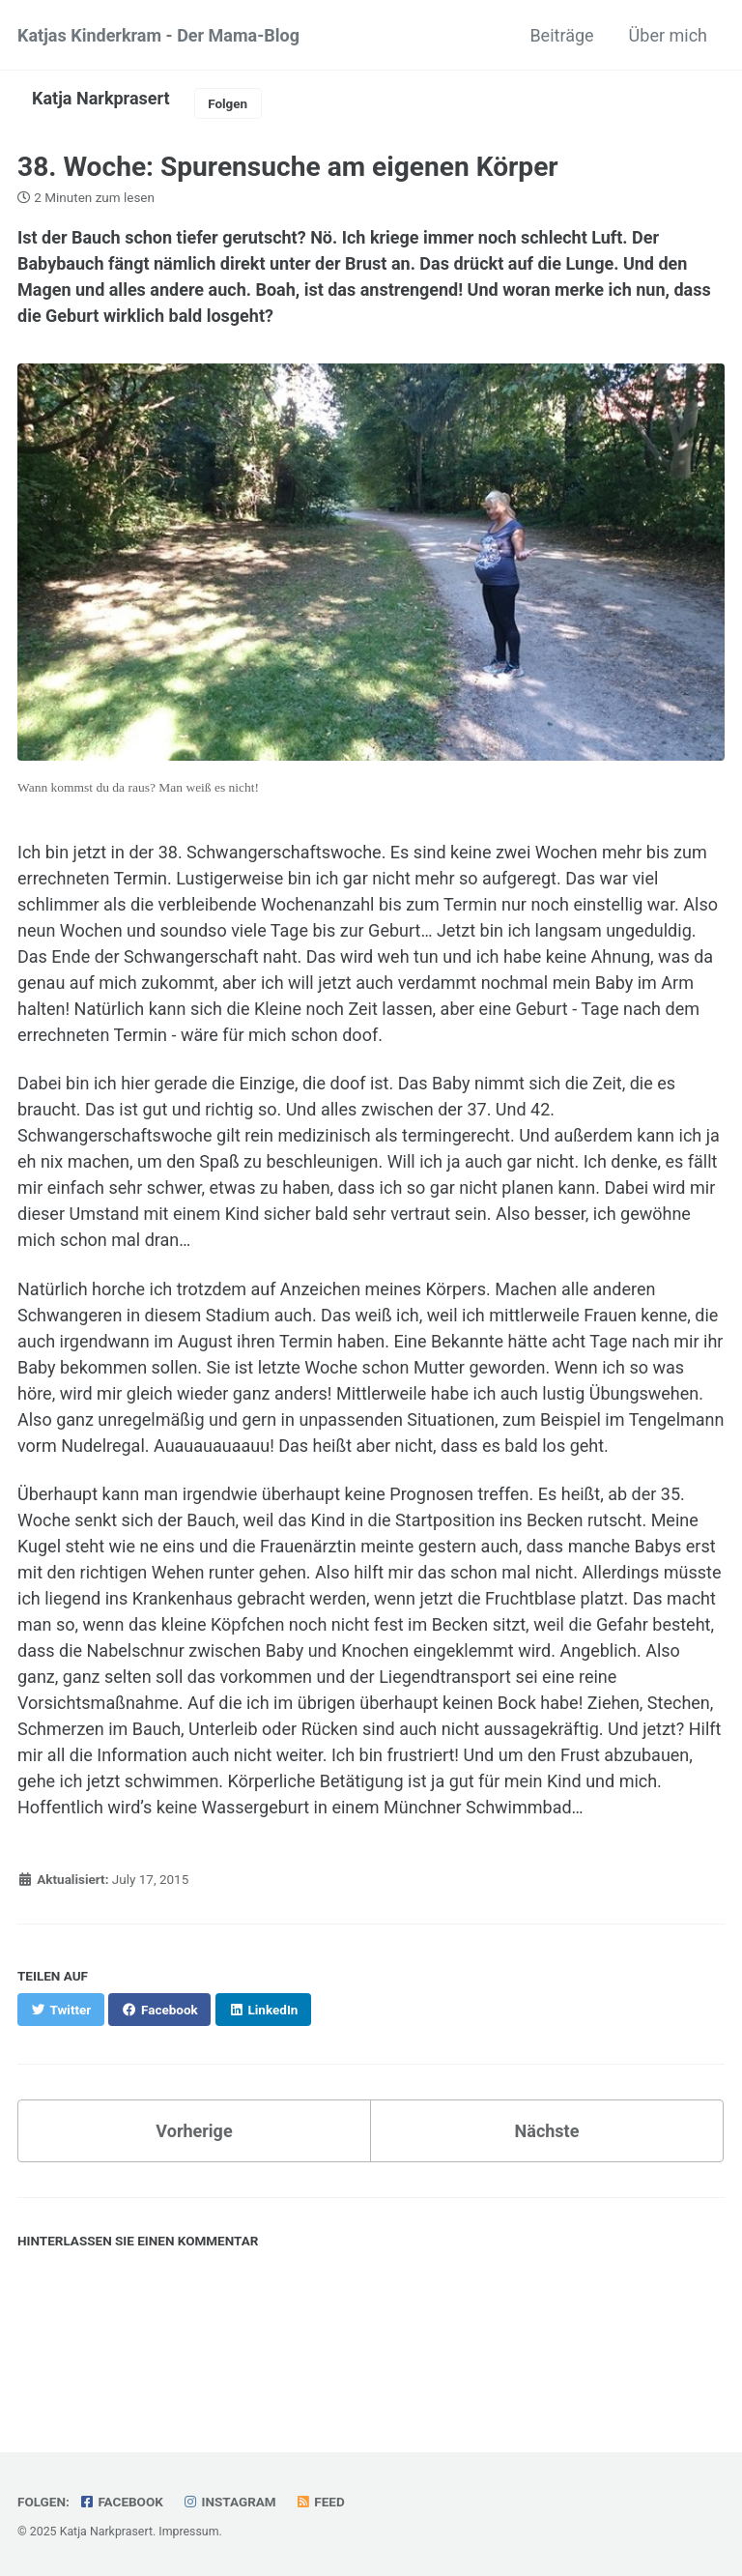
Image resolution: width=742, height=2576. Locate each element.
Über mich (668, 35)
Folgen (227, 103)
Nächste (547, 2131)
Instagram (228, 2501)
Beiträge (561, 35)
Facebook (120, 2501)
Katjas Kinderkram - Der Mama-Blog (158, 35)
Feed (320, 2501)
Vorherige (194, 2131)
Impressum (188, 2531)
